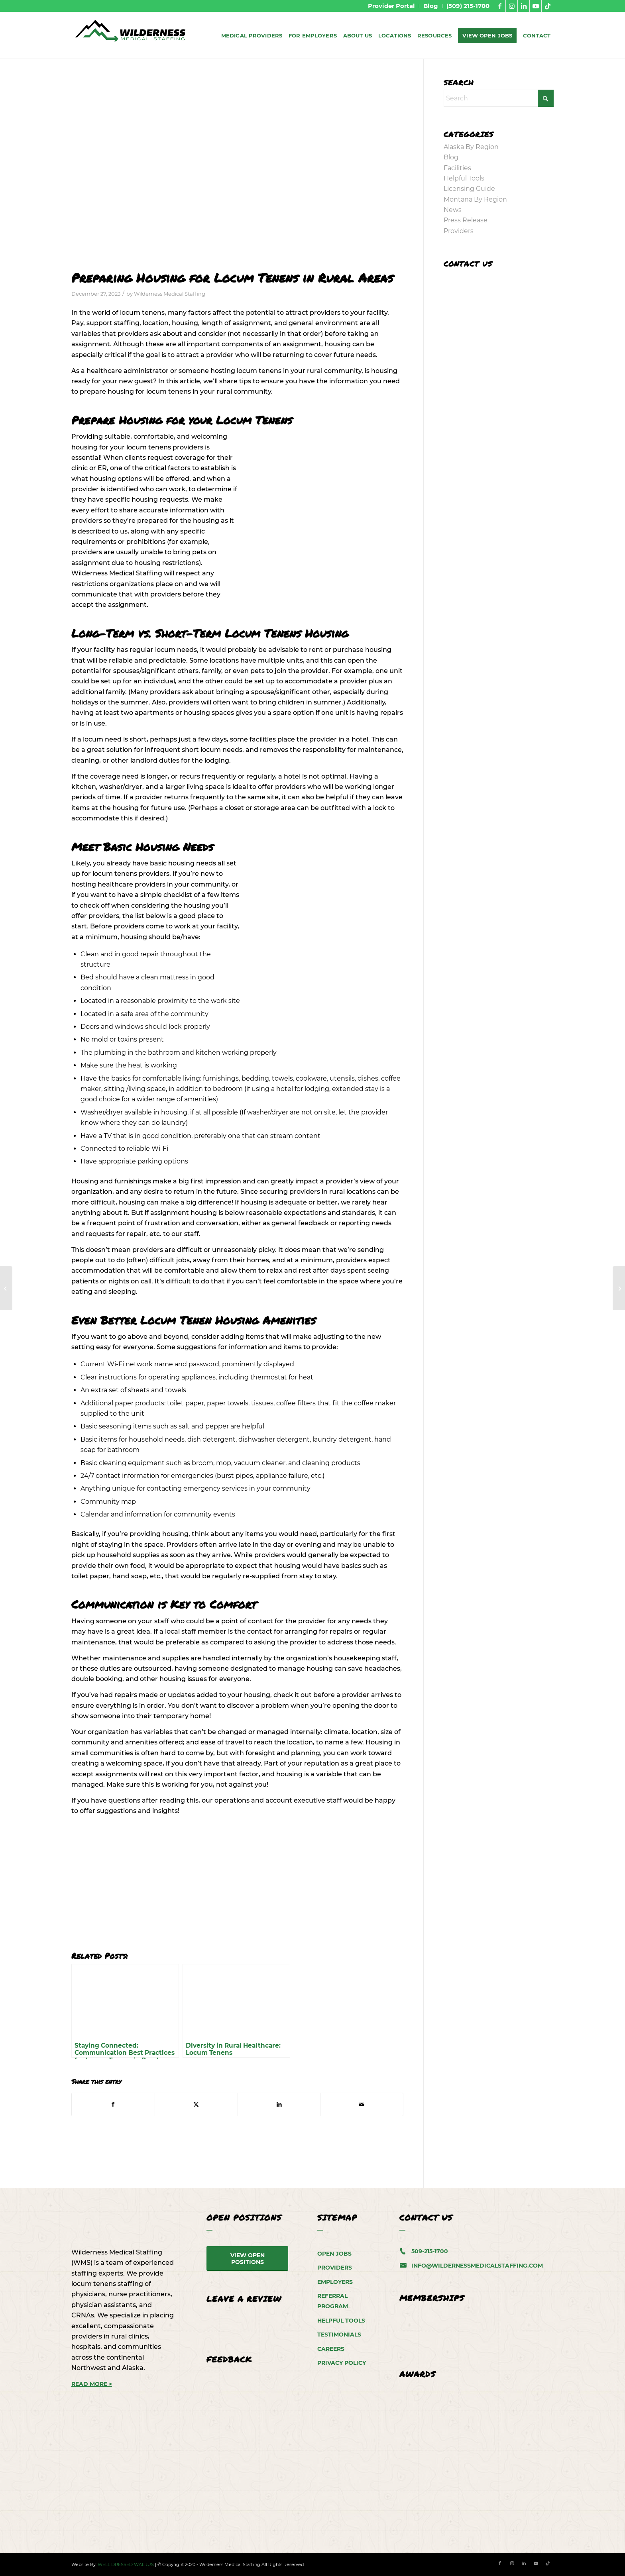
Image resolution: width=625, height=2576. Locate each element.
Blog (451, 157)
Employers (335, 2282)
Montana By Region (475, 199)
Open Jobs (334, 2253)
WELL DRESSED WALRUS (126, 2564)
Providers (459, 231)
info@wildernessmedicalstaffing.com (477, 2265)
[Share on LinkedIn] (279, 2104)
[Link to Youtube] (535, 6)
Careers (330, 2348)
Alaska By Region (471, 147)
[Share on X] (196, 2104)
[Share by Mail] (361, 2104)
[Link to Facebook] (499, 6)
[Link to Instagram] (511, 6)
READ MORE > (91, 2384)
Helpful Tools (464, 178)
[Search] (499, 98)
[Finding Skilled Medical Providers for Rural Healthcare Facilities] (6, 1288)
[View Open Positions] (247, 2258)
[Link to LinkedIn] (523, 6)
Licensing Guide (469, 188)
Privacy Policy (341, 2362)
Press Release (465, 220)
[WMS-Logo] (131, 35)
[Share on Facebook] (113, 2104)
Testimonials (339, 2334)
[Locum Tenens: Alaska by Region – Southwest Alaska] (619, 1288)
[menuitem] (391, 6)
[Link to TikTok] (548, 6)
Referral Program (332, 2301)
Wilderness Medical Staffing (169, 293)
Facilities (457, 168)
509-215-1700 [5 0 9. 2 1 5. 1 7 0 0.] (429, 2251)
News (453, 210)
